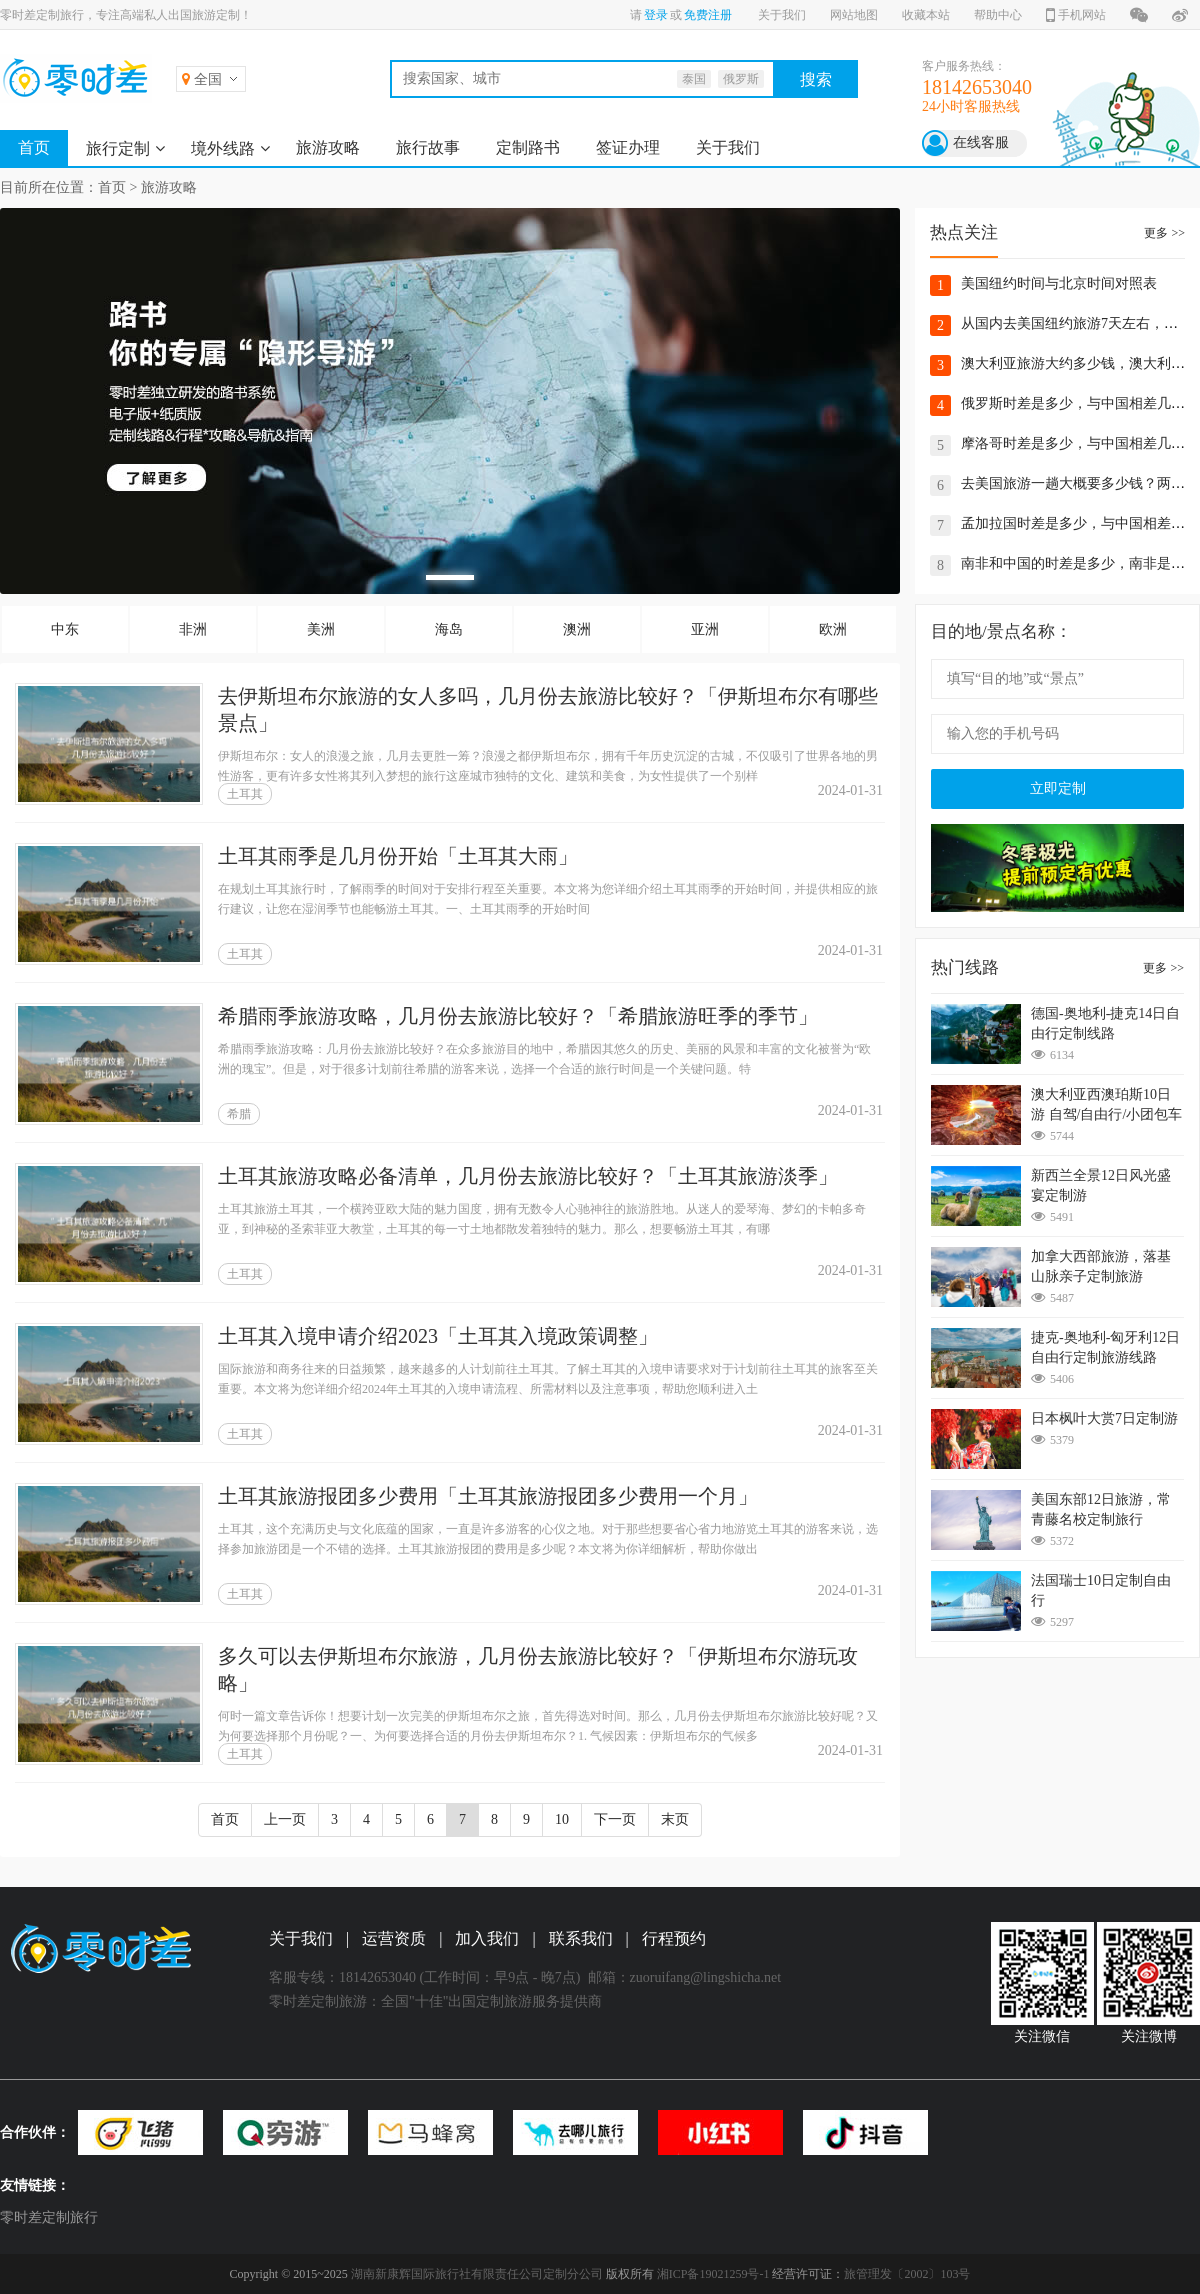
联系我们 (581, 1938)
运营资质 (394, 1938)
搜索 (816, 79)
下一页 (615, 1819)
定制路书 (528, 147)
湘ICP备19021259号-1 (713, 2274)
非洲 (193, 629)
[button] (450, 577)
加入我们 (487, 1938)
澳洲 (577, 629)
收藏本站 (926, 15)
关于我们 (782, 15)
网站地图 (854, 15)
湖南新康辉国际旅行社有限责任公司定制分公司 (477, 2274)
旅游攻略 (328, 147)
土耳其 (245, 794)
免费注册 (708, 15)
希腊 (239, 1114)
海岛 (449, 629)
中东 (65, 629)
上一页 (285, 1819)
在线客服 (981, 142)
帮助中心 (998, 15)
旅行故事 (428, 147)
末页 (675, 1819)
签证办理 (628, 147)
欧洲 (833, 629)
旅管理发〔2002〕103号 (907, 2274)
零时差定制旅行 (49, 2217)
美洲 (321, 629)
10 (562, 1819)
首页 (34, 147)
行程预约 (674, 1938)
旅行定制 (118, 148)
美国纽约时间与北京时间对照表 (1059, 283)
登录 (656, 15)
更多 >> (1164, 233)
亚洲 (705, 629)
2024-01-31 (850, 790)
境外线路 (223, 148)
